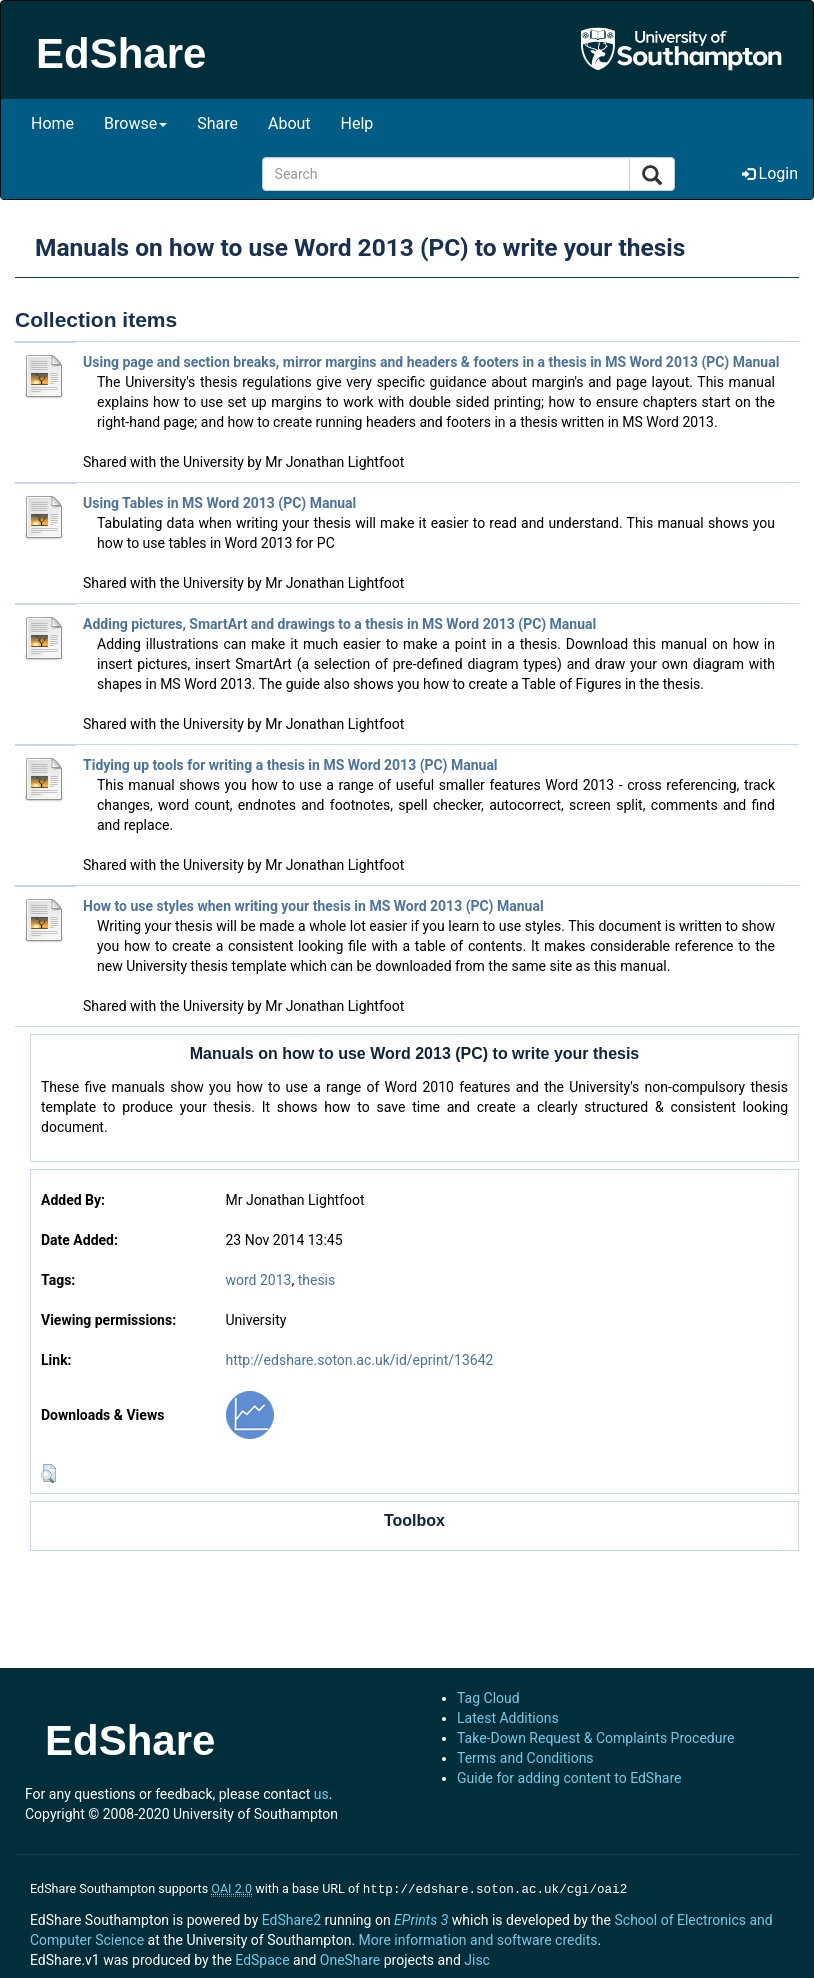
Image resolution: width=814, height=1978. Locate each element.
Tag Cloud (488, 1698)
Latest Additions (508, 1718)
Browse (135, 123)
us (321, 1794)
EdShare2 (291, 1918)
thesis (317, 1280)
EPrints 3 (421, 1918)
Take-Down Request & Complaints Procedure (595, 1738)
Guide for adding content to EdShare (569, 1778)
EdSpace (262, 1958)
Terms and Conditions (525, 1758)
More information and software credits (478, 1938)
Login (770, 173)
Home (52, 123)
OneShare (350, 1958)
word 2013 (258, 1280)
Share (217, 123)
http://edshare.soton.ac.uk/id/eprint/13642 (359, 1360)
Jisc (477, 1958)
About (289, 123)
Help (357, 123)
